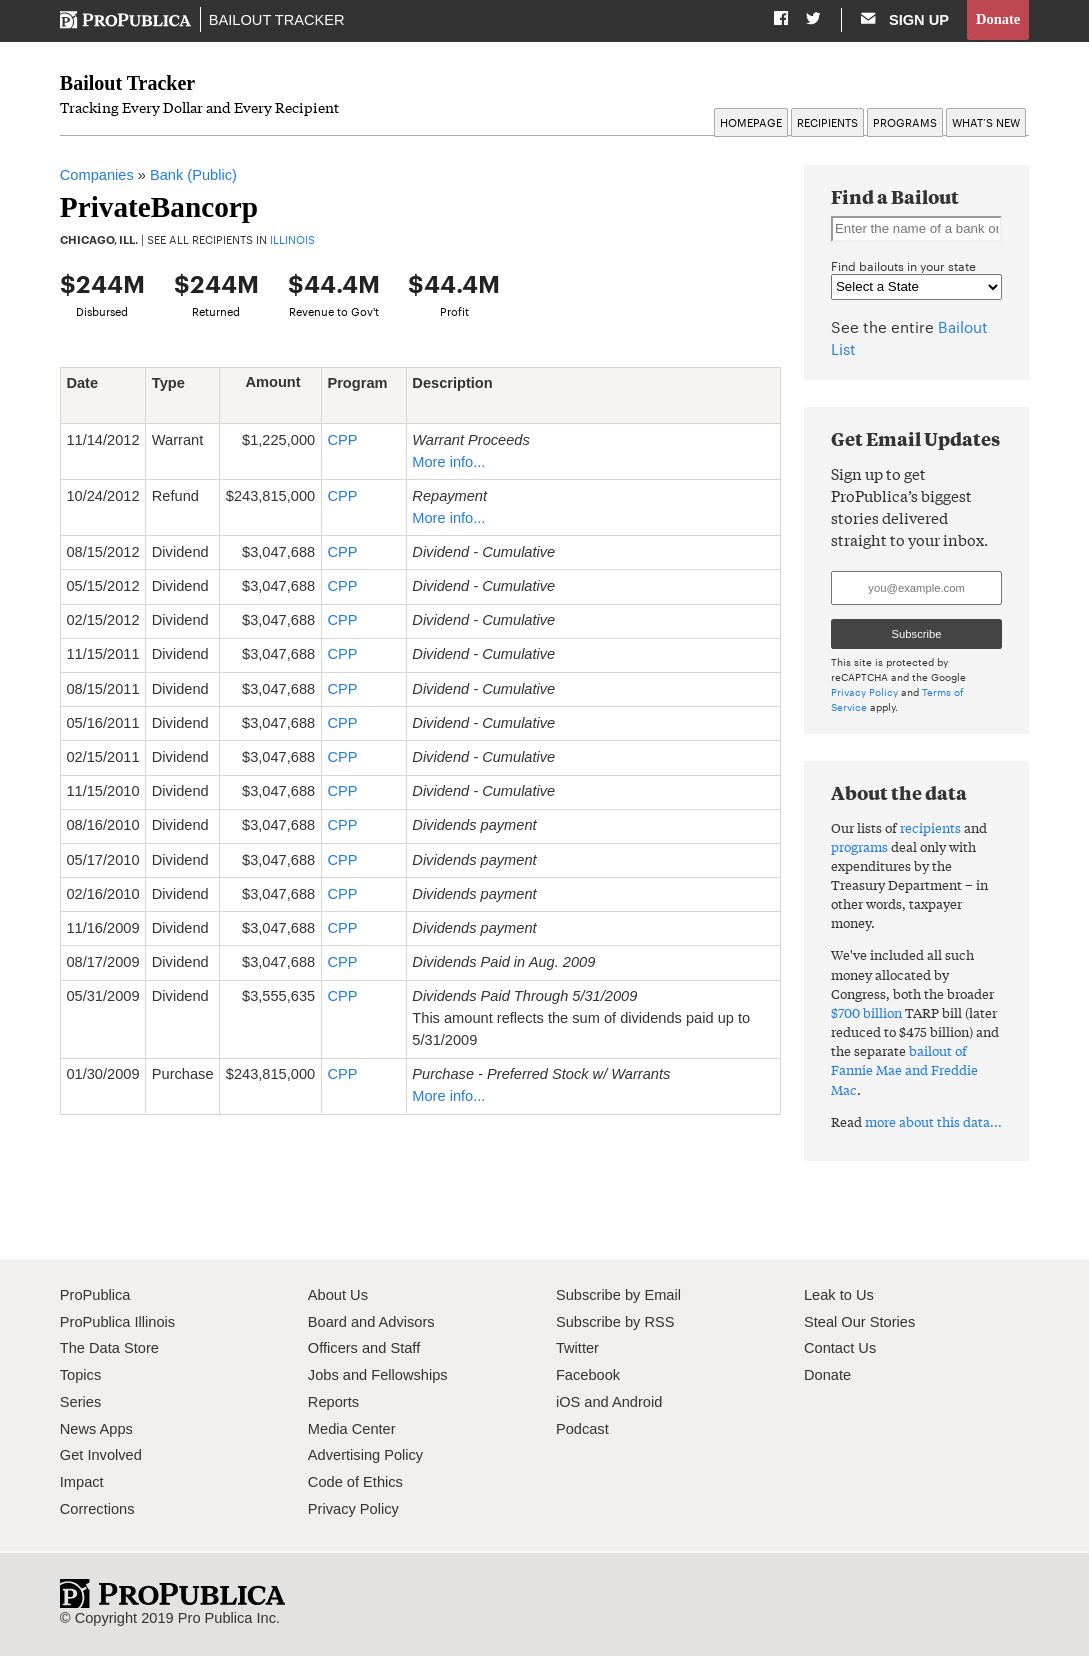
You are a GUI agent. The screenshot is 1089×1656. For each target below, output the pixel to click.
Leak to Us (839, 1295)
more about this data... (933, 1121)
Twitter (577, 1349)
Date (89, 384)
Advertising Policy (365, 1456)
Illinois (292, 240)
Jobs (323, 1375)
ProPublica (95, 1295)
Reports (333, 1402)
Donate (998, 19)
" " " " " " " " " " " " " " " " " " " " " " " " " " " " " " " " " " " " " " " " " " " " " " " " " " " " (916, 287)
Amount (280, 383)
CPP (342, 440)
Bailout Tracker (277, 20)
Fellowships (409, 1375)
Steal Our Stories (859, 1322)
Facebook (588, 1375)
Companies (97, 176)
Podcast (582, 1429)
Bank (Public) (193, 176)
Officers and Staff (364, 1349)
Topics (80, 1375)
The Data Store (109, 1349)
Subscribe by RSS (615, 1322)
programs (859, 846)
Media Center (352, 1429)
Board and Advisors (371, 1322)
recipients (930, 827)
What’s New (986, 123)
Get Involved (101, 1456)
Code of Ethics (355, 1482)
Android (637, 1402)
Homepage (751, 123)
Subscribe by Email (618, 1295)
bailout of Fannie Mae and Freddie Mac (904, 1070)
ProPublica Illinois (117, 1322)
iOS (568, 1402)
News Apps (96, 1429)
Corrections (97, 1509)
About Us (338, 1295)
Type (176, 384)
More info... (448, 462)
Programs (905, 123)
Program (357, 395)
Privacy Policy (864, 692)
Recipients (827, 123)
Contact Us (840, 1349)
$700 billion (866, 1012)
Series (80, 1402)
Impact (82, 1482)
